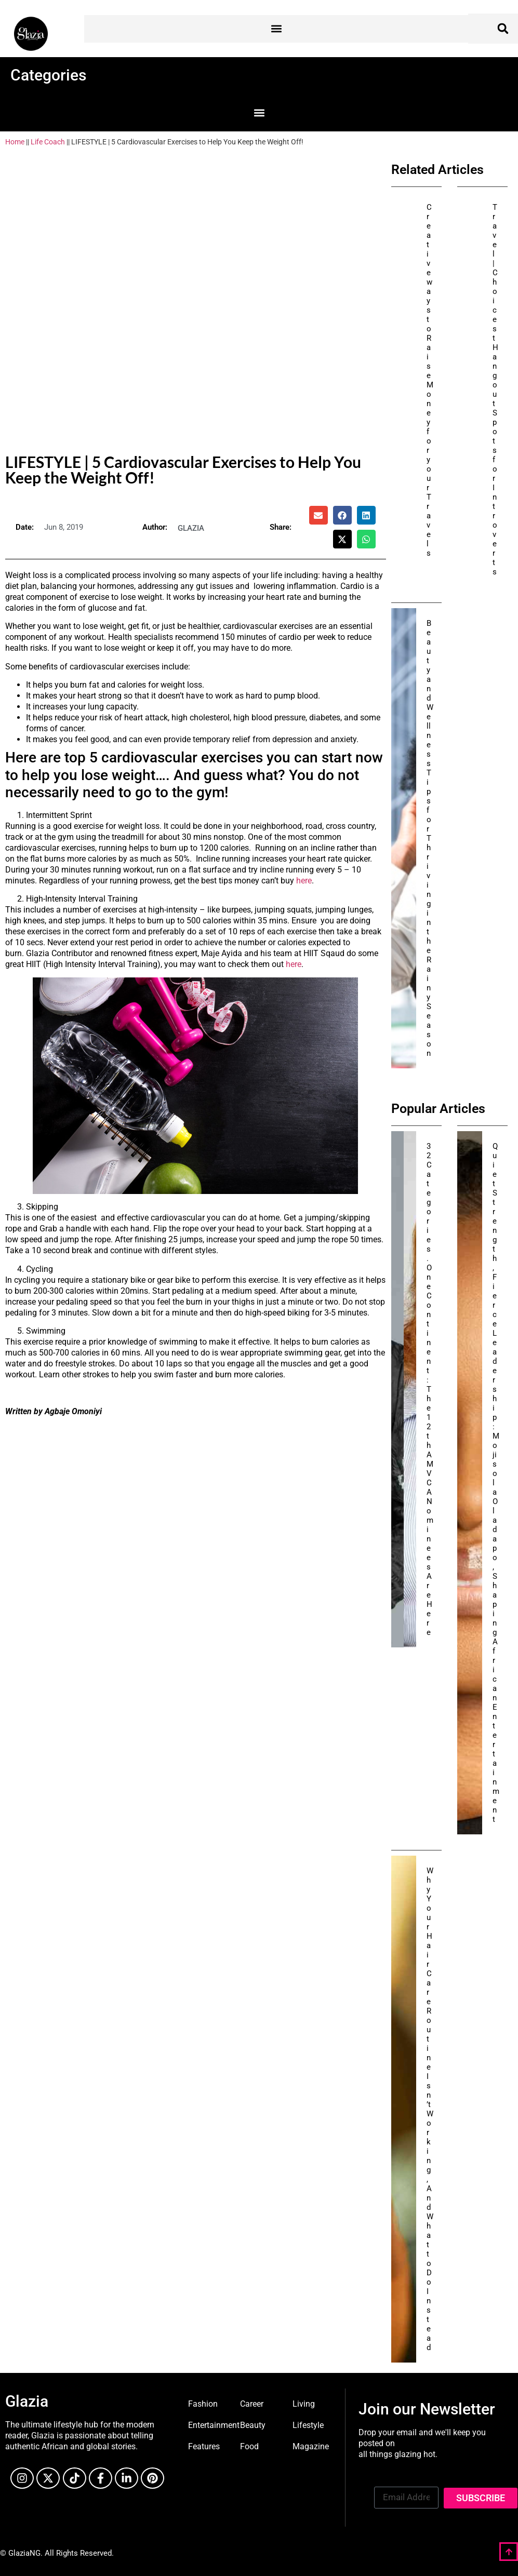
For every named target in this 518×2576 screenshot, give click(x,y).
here (304, 881)
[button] (276, 28)
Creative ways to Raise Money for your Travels (430, 380)
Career (251, 2404)
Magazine (311, 2446)
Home (14, 142)
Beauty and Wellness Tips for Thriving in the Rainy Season (430, 838)
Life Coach (48, 142)
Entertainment (214, 2425)
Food (249, 2446)
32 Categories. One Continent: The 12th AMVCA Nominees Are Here (430, 1389)
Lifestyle (308, 2425)
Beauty (252, 2425)
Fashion (203, 2404)
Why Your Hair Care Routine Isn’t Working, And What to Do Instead (430, 2109)
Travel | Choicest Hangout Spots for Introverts (495, 389)
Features (204, 2446)
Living (304, 2404)
